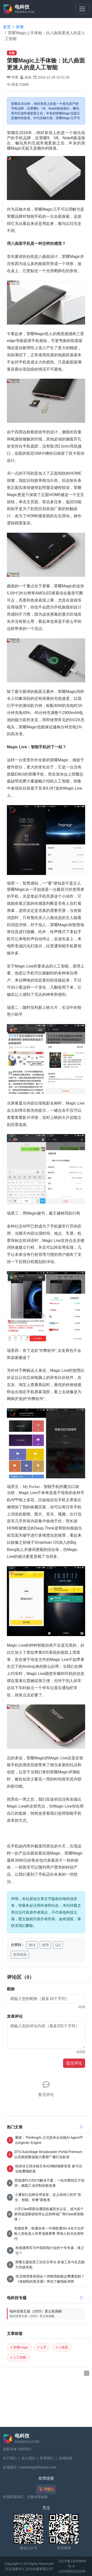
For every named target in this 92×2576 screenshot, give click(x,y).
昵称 (11, 1989)
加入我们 (28, 2458)
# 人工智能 (18, 2357)
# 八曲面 (62, 2347)
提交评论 (74, 2063)
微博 (45, 1945)
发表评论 (15, 2016)
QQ (58, 1945)
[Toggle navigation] (82, 9)
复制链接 (20, 1954)
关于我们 (10, 2458)
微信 (32, 1945)
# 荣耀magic (19, 2347)
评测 (20, 27)
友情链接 (65, 2458)
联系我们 (47, 2458)
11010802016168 (72, 2571)
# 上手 (42, 2347)
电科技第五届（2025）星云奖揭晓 (47, 2313)
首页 (7, 27)
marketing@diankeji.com (37, 2467)
